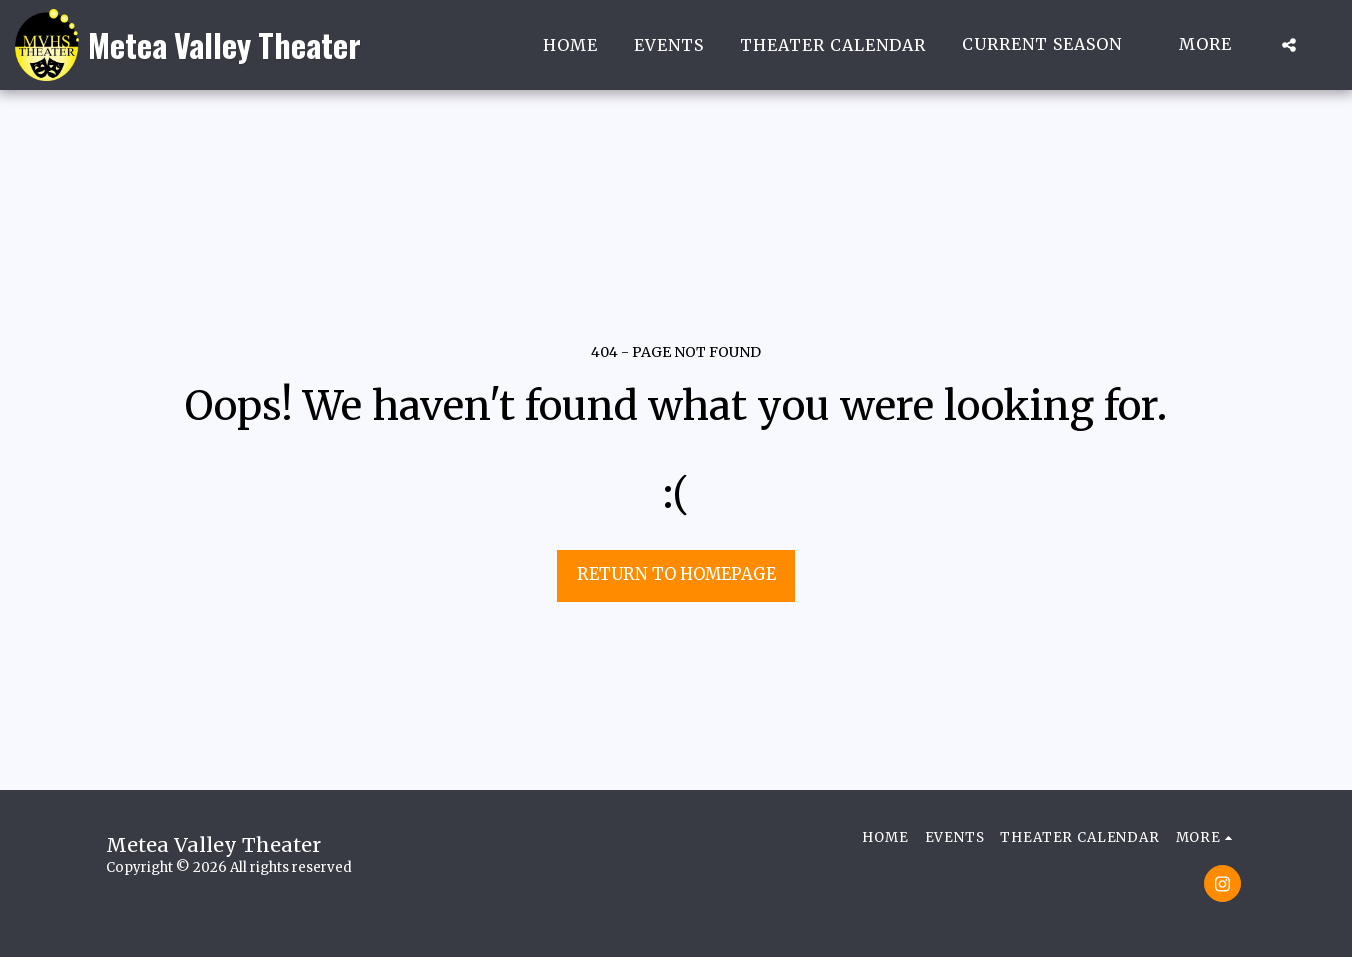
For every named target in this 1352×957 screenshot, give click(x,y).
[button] (1052, 44)
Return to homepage (676, 574)
